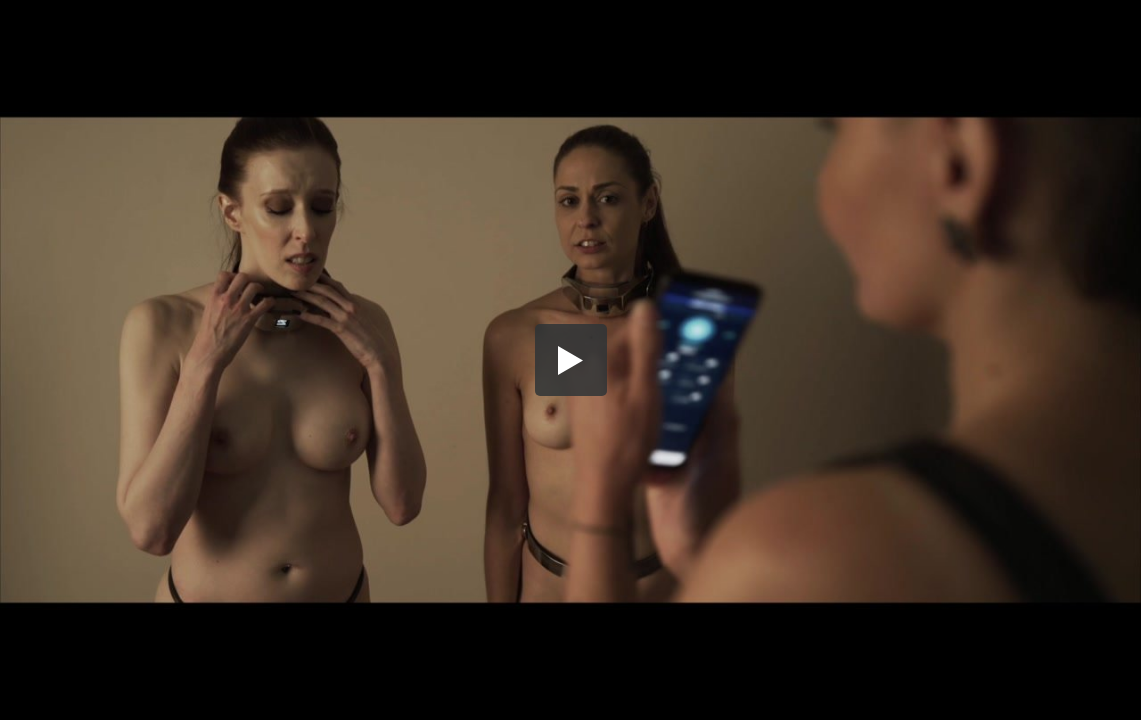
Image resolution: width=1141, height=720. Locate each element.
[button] (571, 360)
